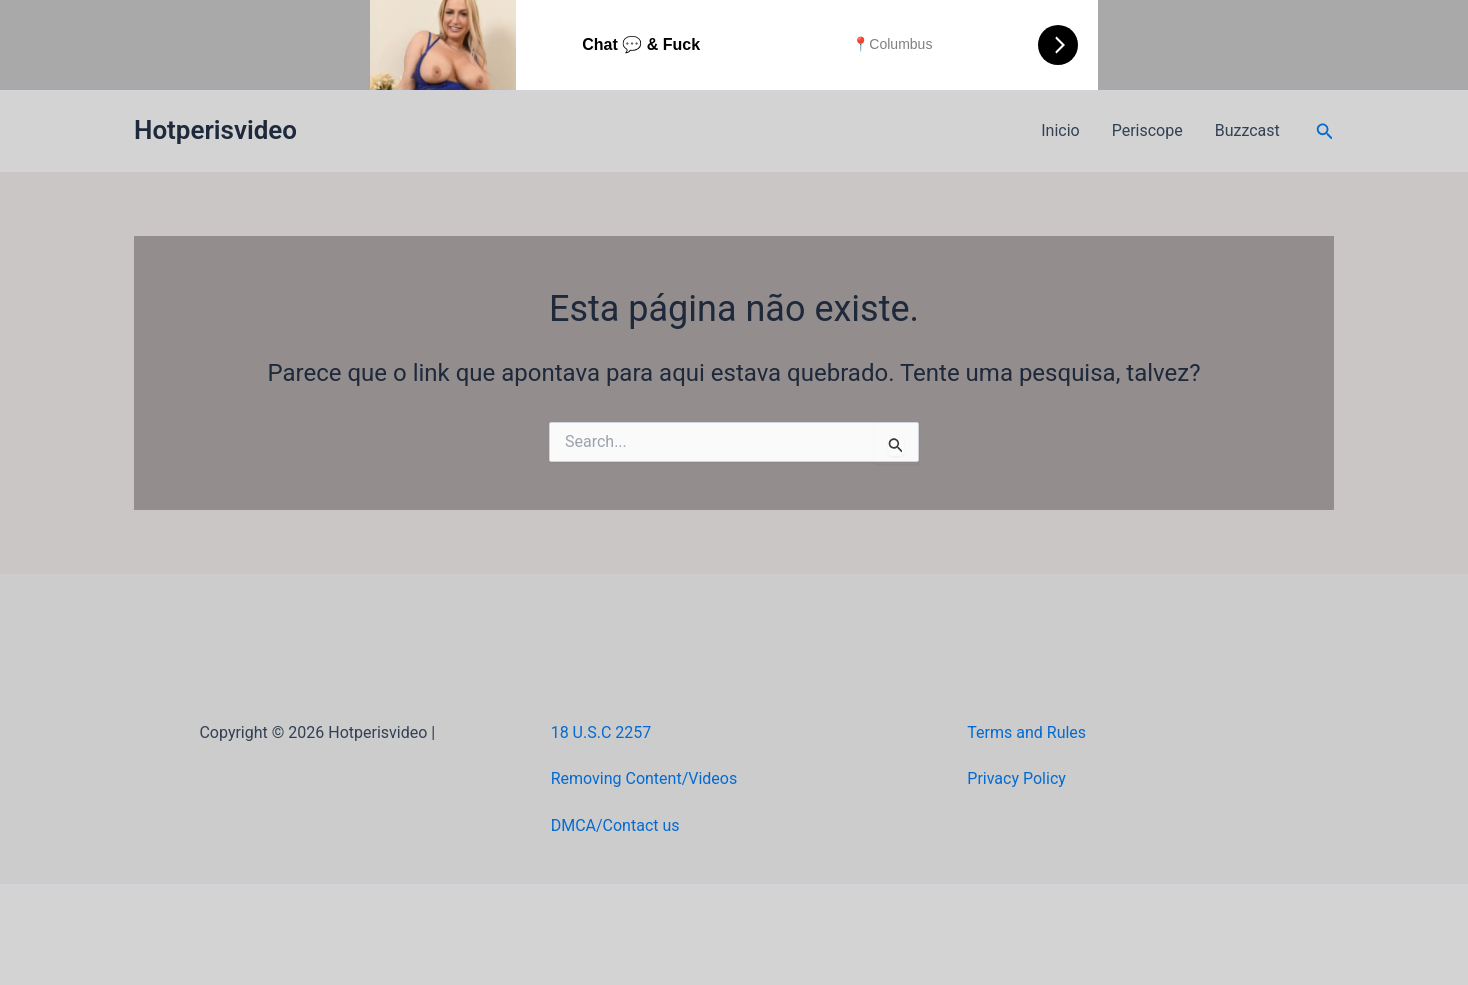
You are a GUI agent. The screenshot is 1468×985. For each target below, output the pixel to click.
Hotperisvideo (215, 130)
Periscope (1147, 130)
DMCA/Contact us (615, 825)
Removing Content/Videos (644, 778)
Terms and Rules (1026, 732)
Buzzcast (1247, 130)
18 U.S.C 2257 (601, 732)
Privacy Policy (1016, 778)
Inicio (1060, 130)
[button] (1325, 131)
